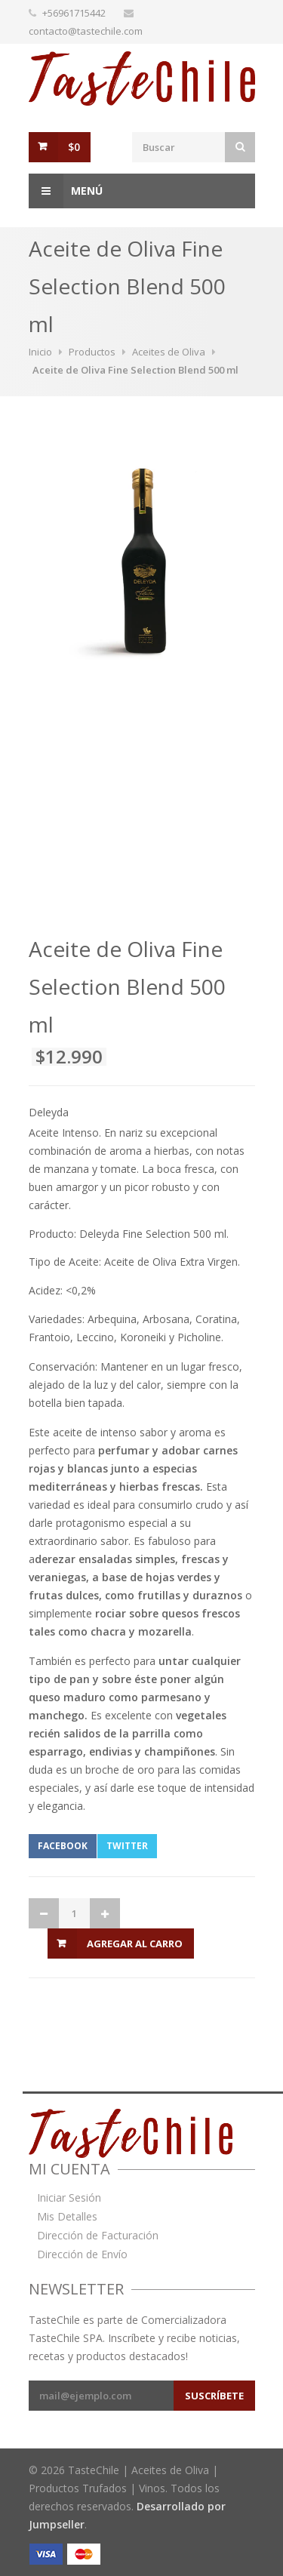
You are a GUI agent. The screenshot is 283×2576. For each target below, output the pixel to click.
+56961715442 (74, 13)
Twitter (127, 1845)
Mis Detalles (67, 2217)
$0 (74, 147)
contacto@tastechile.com (86, 31)
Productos (92, 352)
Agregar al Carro (135, 1943)
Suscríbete (214, 2395)
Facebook (63, 1845)
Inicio (40, 352)
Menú (66, 191)
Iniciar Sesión (69, 2198)
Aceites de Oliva (168, 352)
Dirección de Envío (82, 2254)
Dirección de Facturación (97, 2235)
